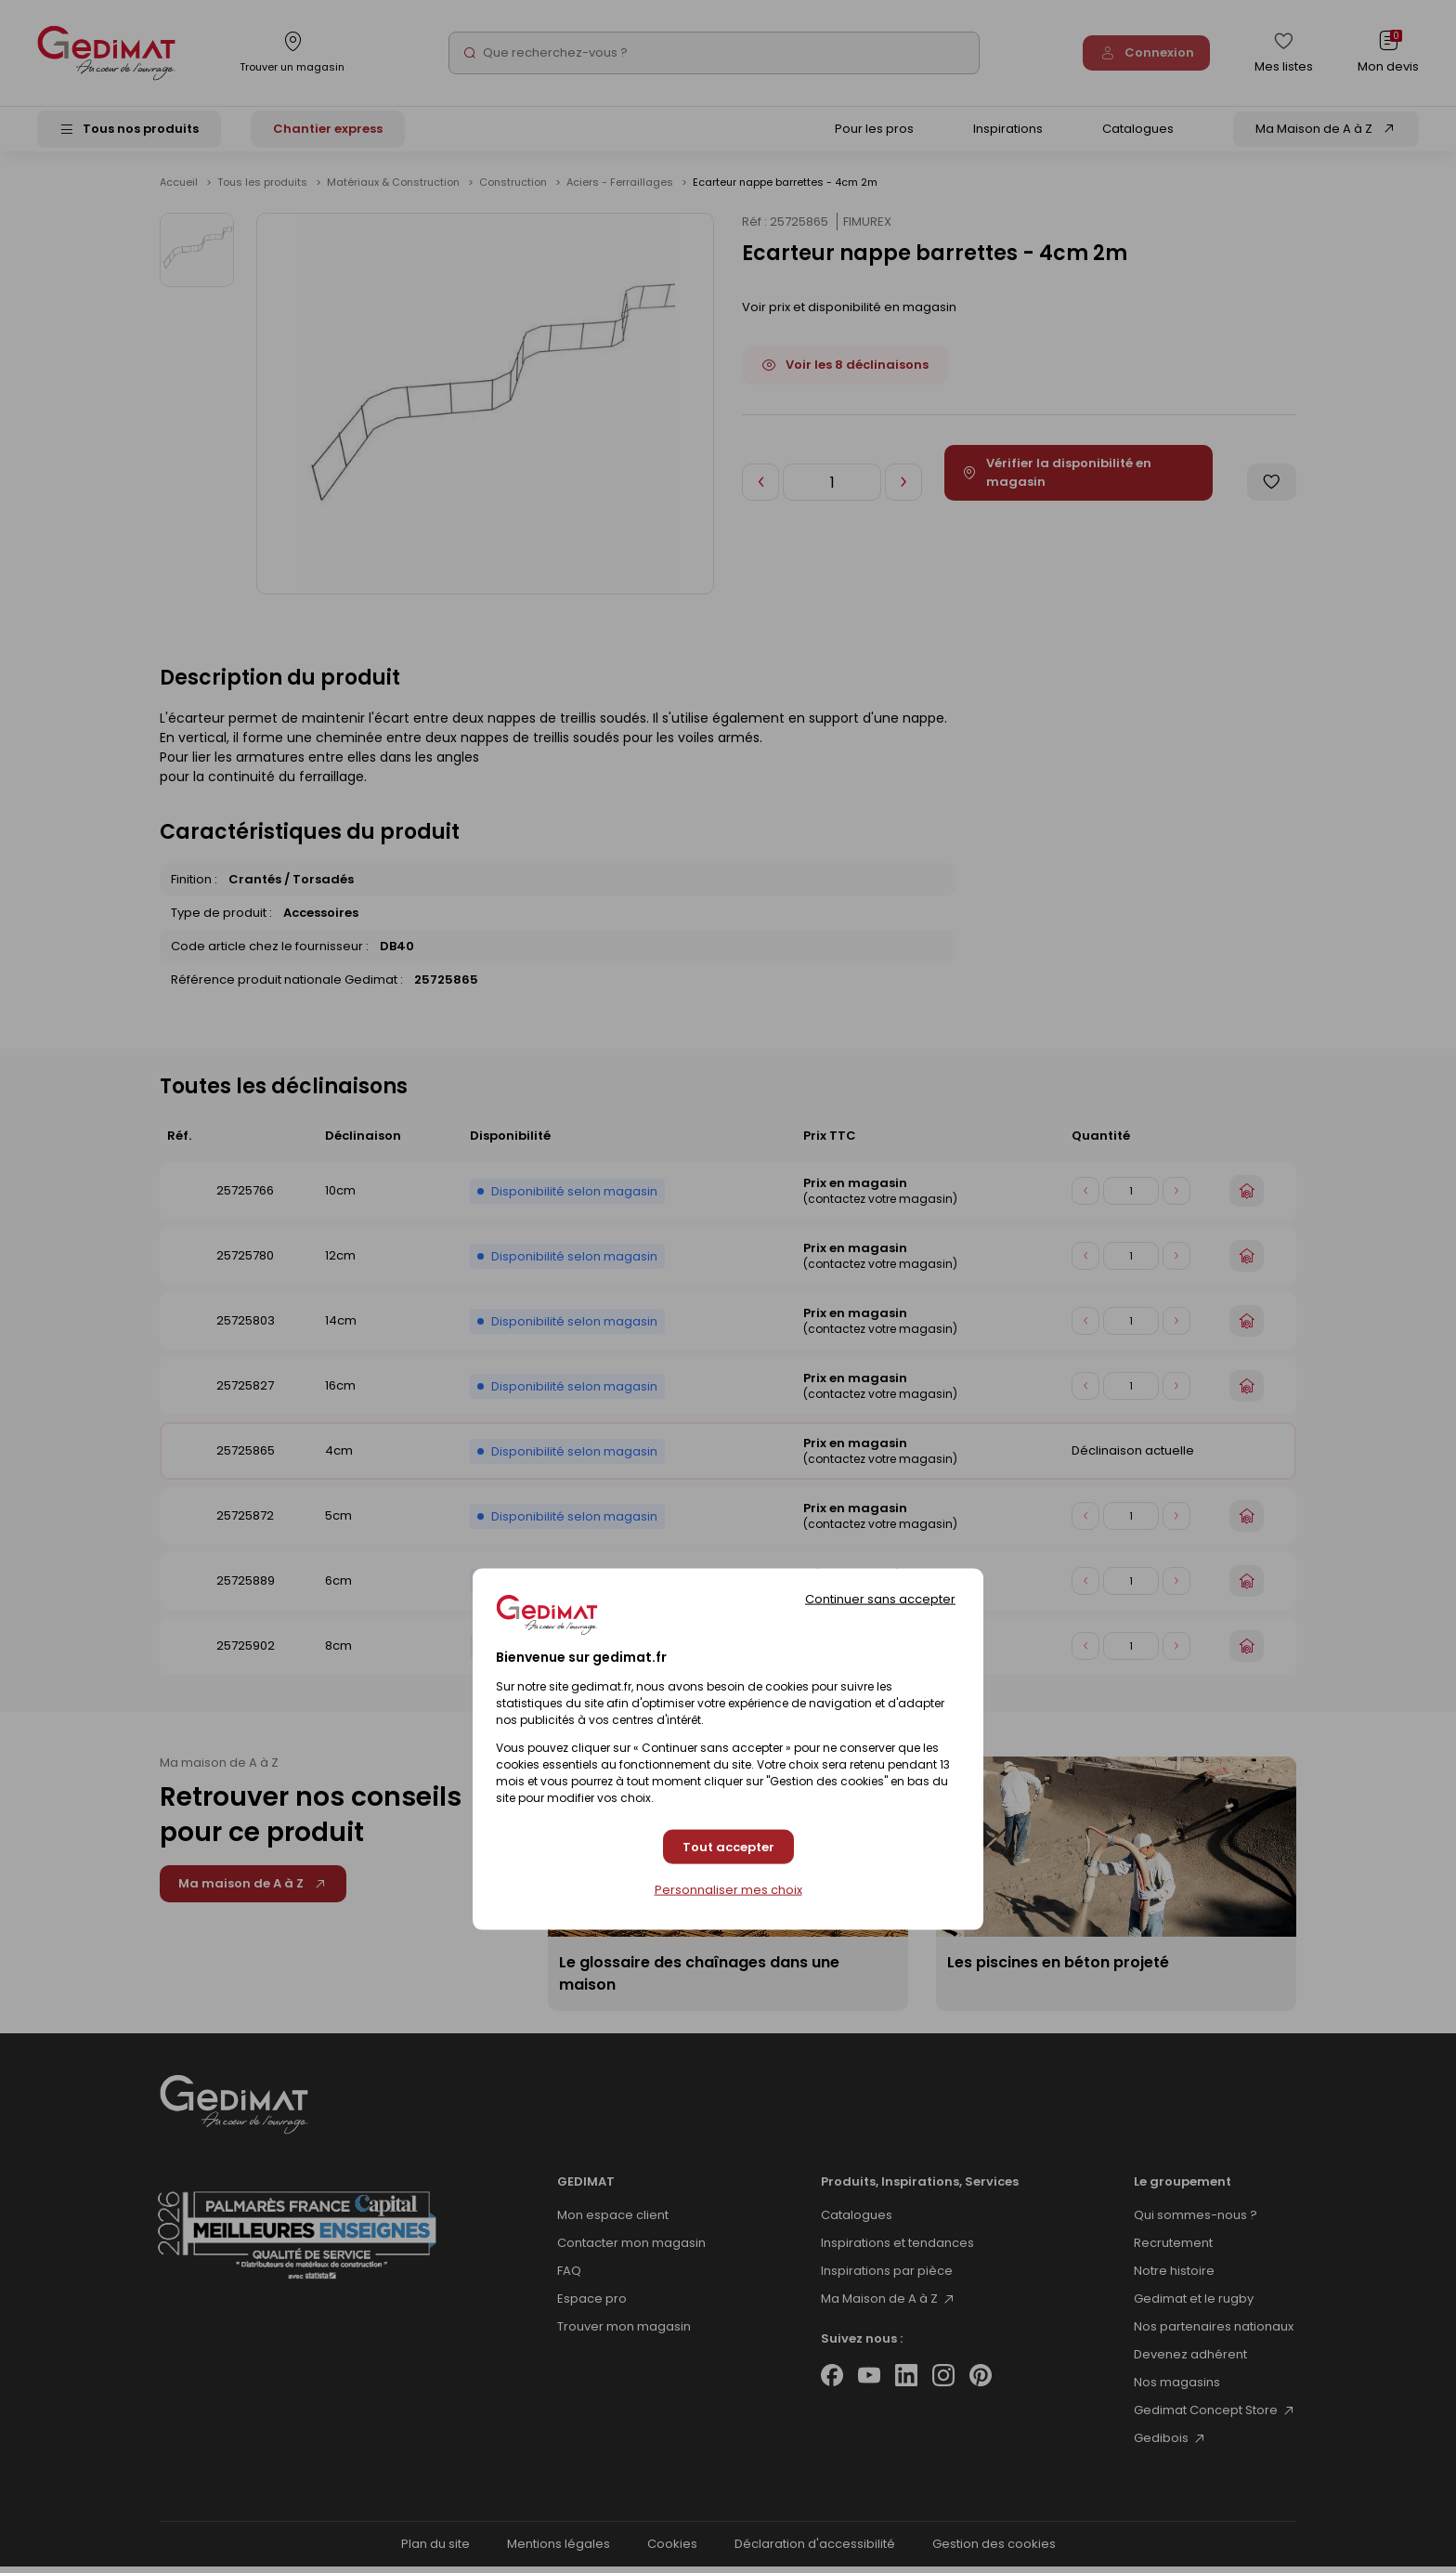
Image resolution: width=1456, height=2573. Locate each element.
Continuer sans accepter (880, 1599)
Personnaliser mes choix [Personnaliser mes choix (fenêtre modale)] (728, 1890)
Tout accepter (728, 1846)
